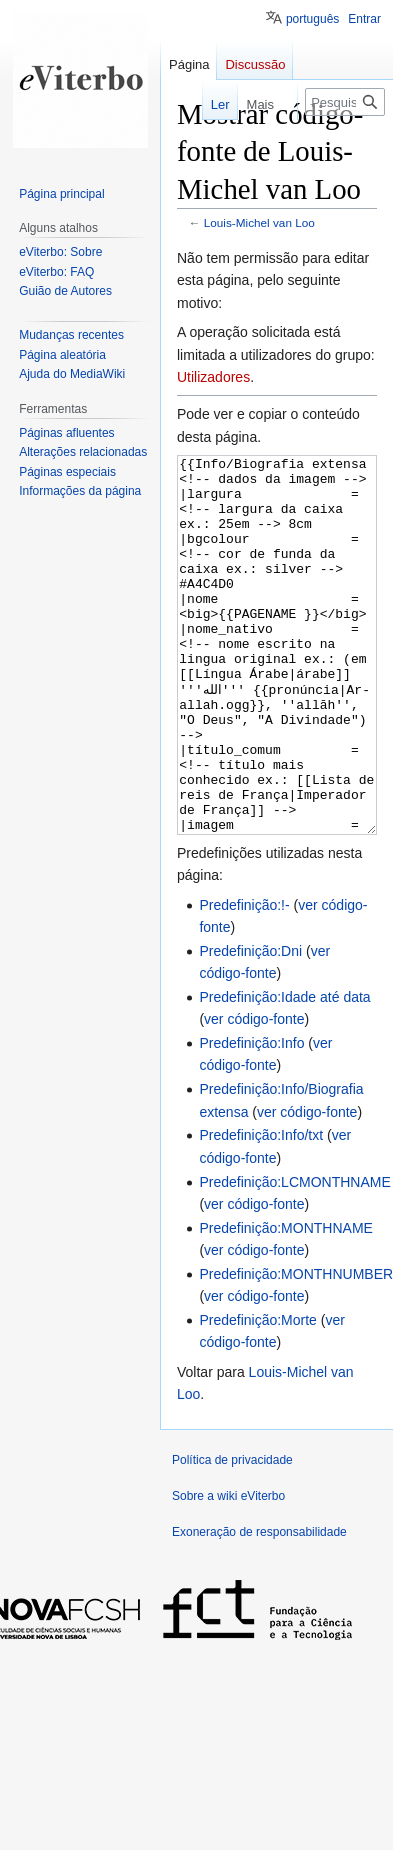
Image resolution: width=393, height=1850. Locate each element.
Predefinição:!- (244, 980)
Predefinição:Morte (258, 1395)
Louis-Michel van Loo (259, 222)
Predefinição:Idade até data (284, 1072)
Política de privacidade (232, 1535)
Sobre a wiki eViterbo (228, 1571)
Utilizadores (213, 377)
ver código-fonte (254, 1094)
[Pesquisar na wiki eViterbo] (345, 102)
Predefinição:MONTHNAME (286, 1303)
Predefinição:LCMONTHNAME (294, 1257)
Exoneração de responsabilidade (259, 1607)
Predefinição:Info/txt (261, 1210)
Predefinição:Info (251, 1118)
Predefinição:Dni (250, 1026)
